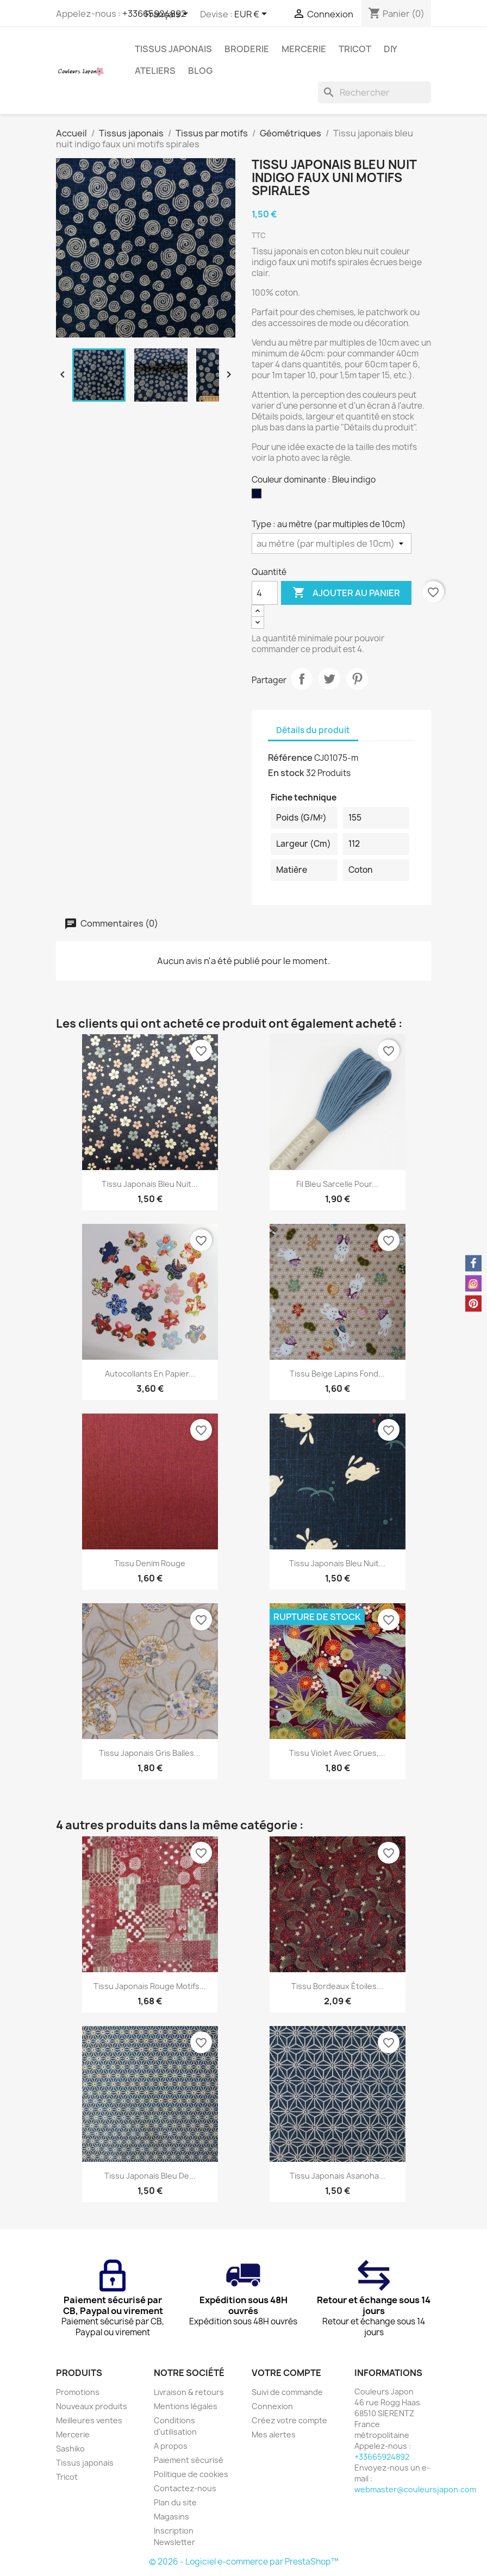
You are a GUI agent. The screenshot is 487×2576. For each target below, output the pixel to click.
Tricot (355, 49)
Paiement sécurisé (188, 2460)
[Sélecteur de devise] (252, 14)
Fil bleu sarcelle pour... (337, 1184)
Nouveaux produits (91, 2406)
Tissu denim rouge (149, 1563)
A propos (171, 2446)
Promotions (77, 2392)
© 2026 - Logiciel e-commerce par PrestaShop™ (244, 2561)
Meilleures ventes (89, 2420)
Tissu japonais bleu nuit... (150, 1184)
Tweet (329, 679)
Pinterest (357, 679)
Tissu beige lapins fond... (337, 1373)
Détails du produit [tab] (313, 730)
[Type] (331, 543)
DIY (390, 49)
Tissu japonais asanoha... (337, 2176)
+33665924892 (381, 2457)
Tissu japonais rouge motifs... (149, 1986)
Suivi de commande (287, 2392)
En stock (286, 772)
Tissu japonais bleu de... (150, 2176)
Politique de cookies (191, 2474)
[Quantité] (265, 593)
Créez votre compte (289, 2420)
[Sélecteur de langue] (168, 14)
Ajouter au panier (346, 593)
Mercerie (304, 49)
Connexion (272, 2406)
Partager (302, 679)
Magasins (171, 2516)
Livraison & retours (189, 2392)
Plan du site (175, 2502)
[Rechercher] (374, 92)
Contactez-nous (185, 2488)
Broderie (246, 49)
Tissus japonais (173, 49)
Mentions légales (185, 2406)
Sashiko (70, 2448)
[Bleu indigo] (259, 496)
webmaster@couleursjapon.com (415, 2489)
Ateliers (155, 71)
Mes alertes (274, 2434)
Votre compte (286, 2373)
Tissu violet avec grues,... (337, 1753)
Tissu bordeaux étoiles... (337, 1986)
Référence (290, 757)
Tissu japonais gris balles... (150, 1753)
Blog (200, 71)
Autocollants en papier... (150, 1373)
